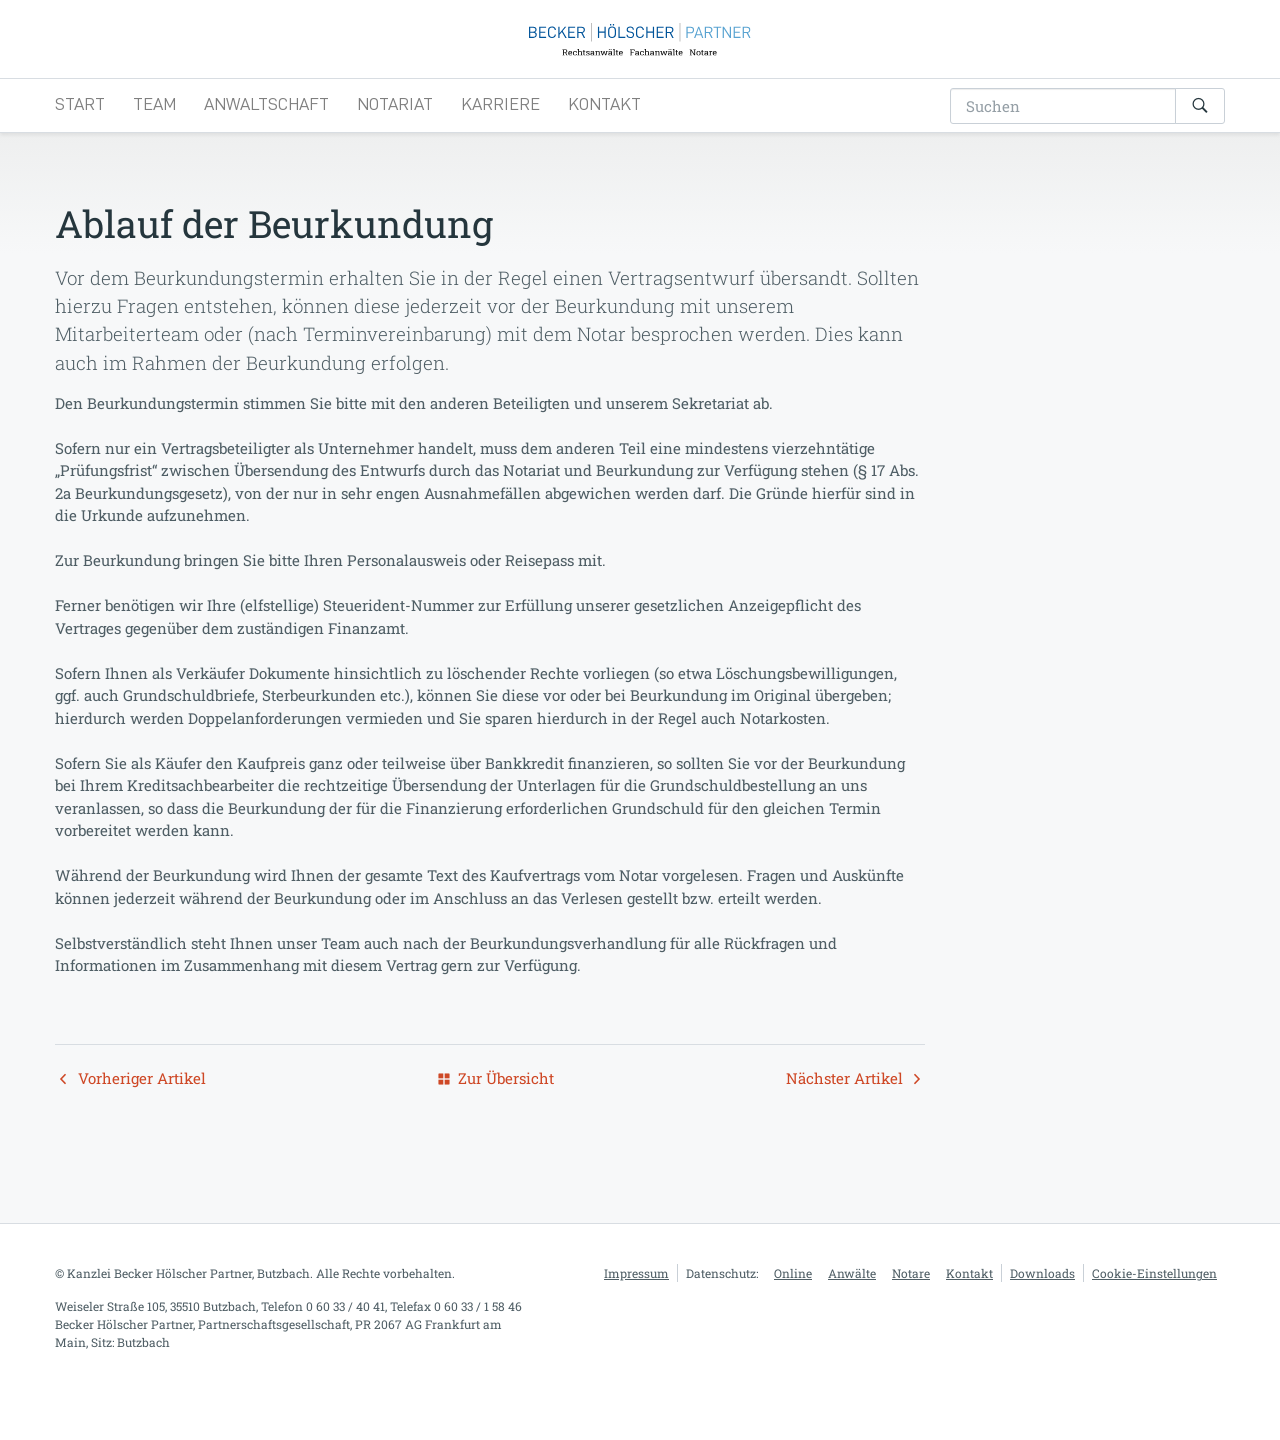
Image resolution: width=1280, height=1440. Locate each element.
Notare (911, 1307)
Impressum (636, 1307)
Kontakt (604, 137)
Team (154, 137)
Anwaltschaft (266, 137)
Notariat (395, 137)
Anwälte (852, 1307)
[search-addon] (1063, 139)
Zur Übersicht (496, 1112)
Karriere (500, 137)
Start (80, 137)
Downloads (1042, 1307)
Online (793, 1307)
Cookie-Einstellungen (1154, 1307)
